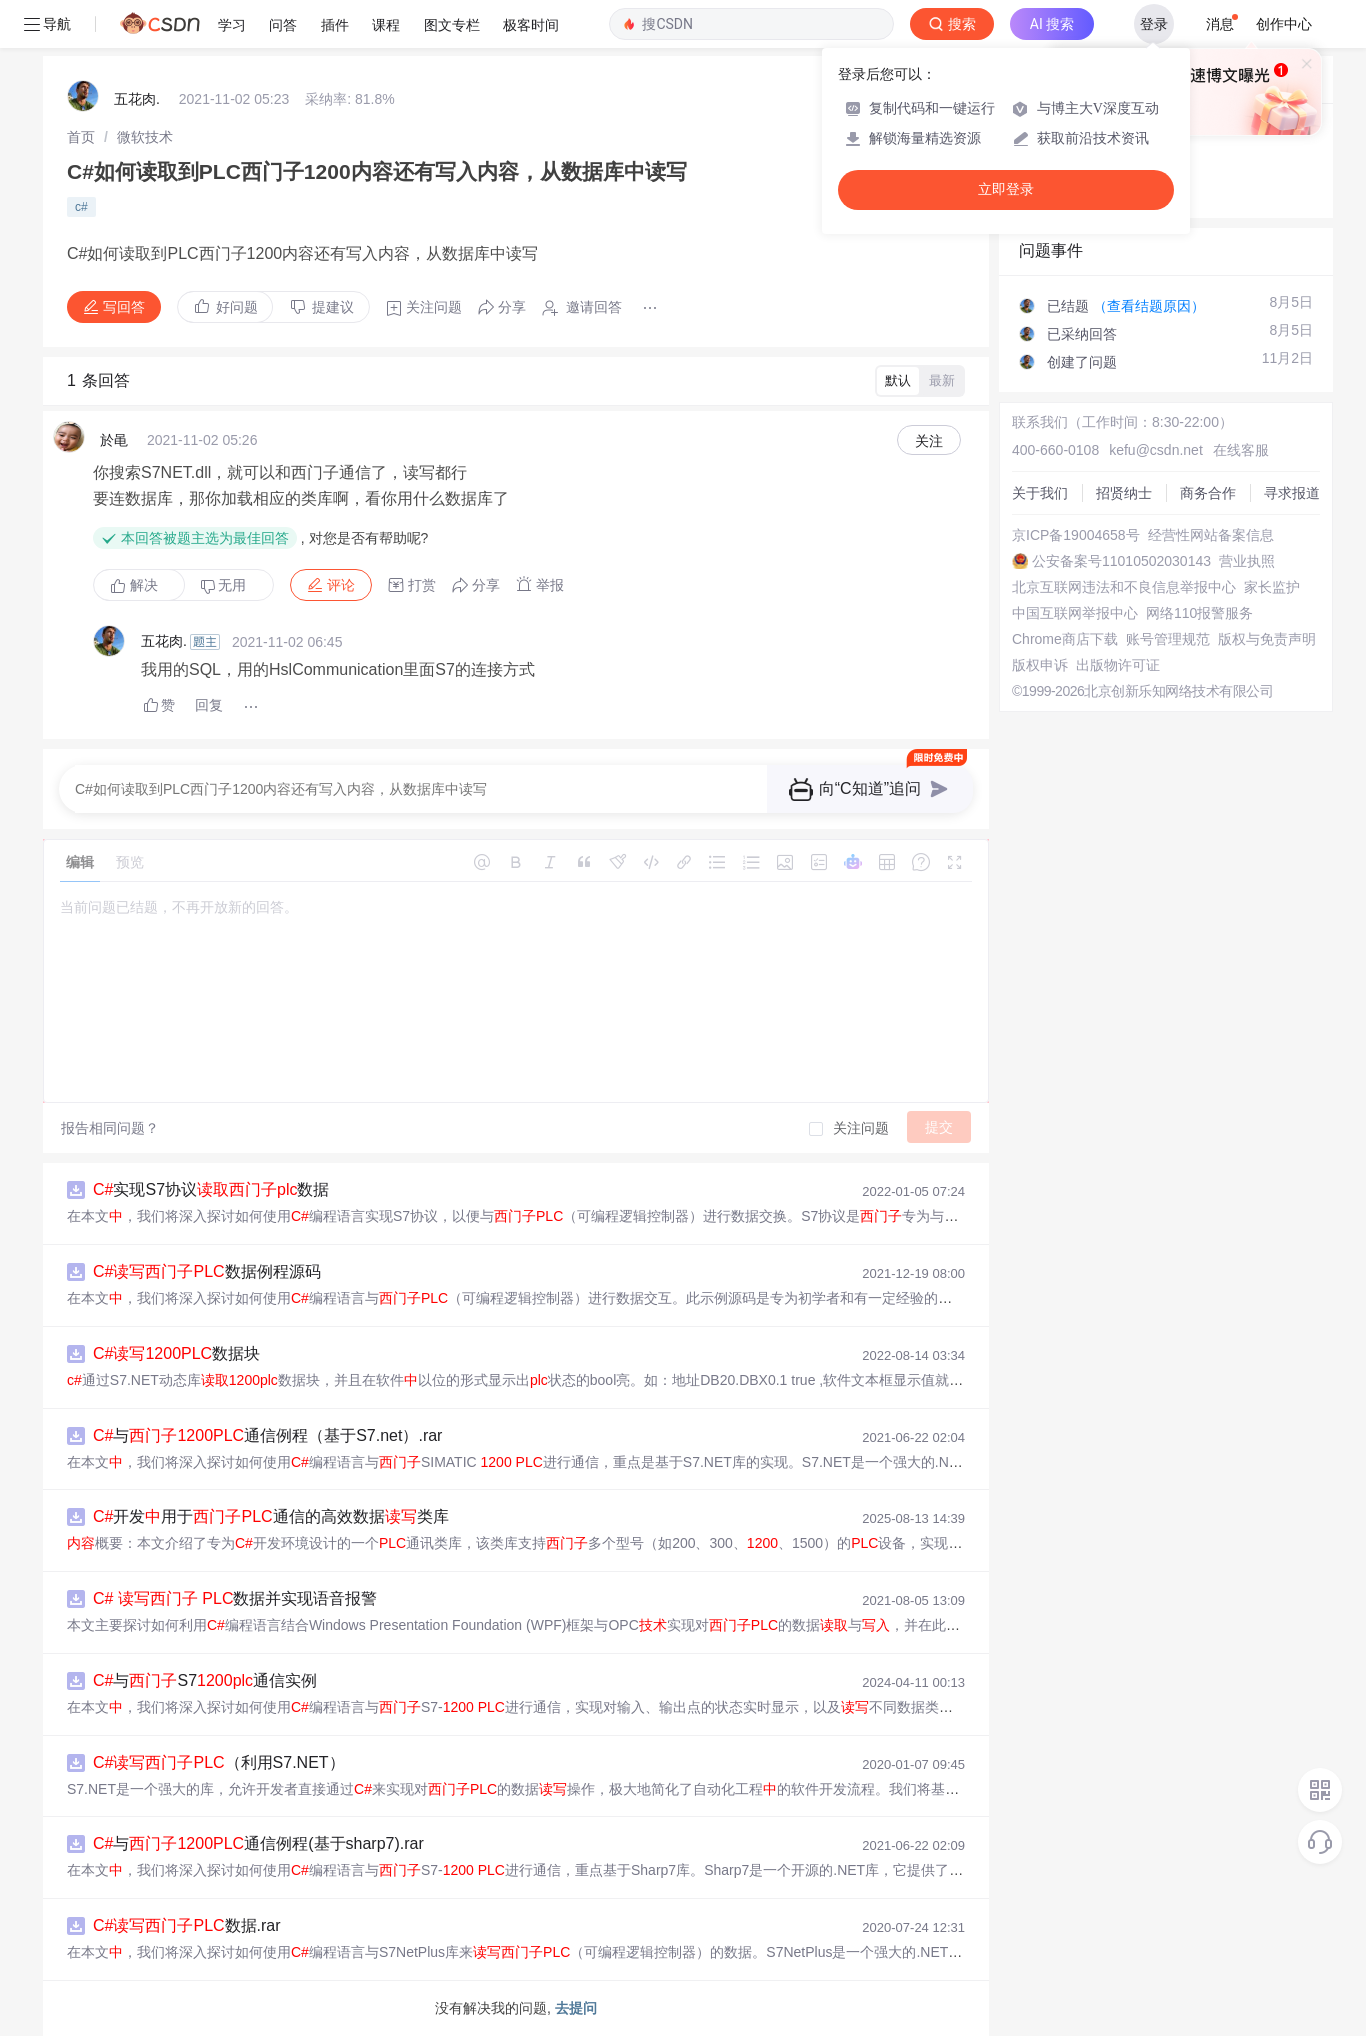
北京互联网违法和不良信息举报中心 (1124, 587)
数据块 (176, 1353)
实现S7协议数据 (211, 1189)
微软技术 (145, 137)
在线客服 (1241, 450)
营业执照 (1247, 561)
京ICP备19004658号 (1076, 535)
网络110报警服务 (1199, 613)
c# (81, 207)
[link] (81, 137)
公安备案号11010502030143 (1121, 561)
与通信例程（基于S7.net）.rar (267, 1435)
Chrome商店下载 (1065, 639)
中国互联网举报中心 (1075, 613)
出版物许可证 (1118, 665)
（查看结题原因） (1149, 306)
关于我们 (1040, 493)
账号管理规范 (1168, 639)
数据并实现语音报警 (235, 1598)
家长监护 (1272, 587)
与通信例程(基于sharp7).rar (258, 1843)
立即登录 (1006, 189)
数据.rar (187, 1925)
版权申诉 (1040, 665)
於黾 (114, 440)
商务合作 (1208, 493)
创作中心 (1284, 24)
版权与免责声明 (1267, 639)
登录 (1154, 24)
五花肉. (137, 99)
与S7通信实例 (205, 1680)
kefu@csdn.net (1156, 450)
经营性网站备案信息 (1211, 535)
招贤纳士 (1124, 493)
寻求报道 (1292, 493)
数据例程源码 (207, 1271)
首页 (81, 137)
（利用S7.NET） (219, 1762)
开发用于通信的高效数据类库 (271, 1516)
